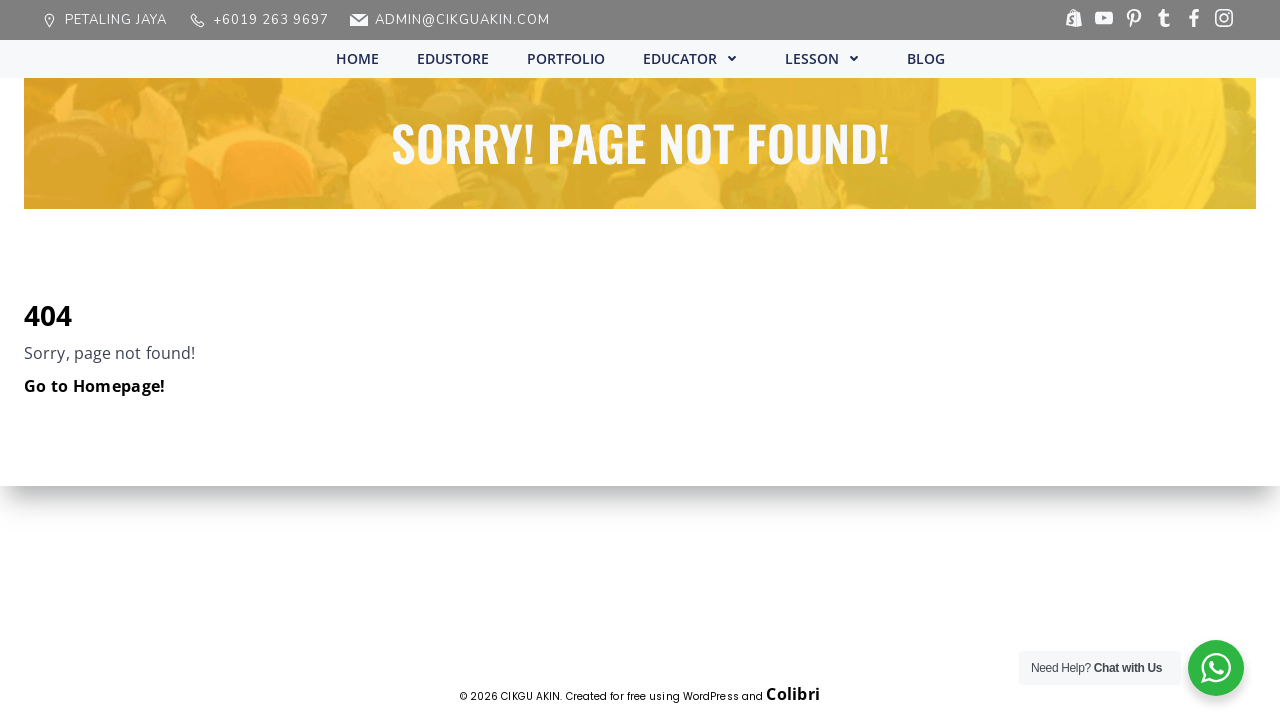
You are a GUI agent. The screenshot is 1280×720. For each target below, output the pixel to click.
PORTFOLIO (566, 58)
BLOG (926, 58)
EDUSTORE (453, 58)
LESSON (827, 58)
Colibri (793, 694)
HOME (357, 58)
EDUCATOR (695, 58)
